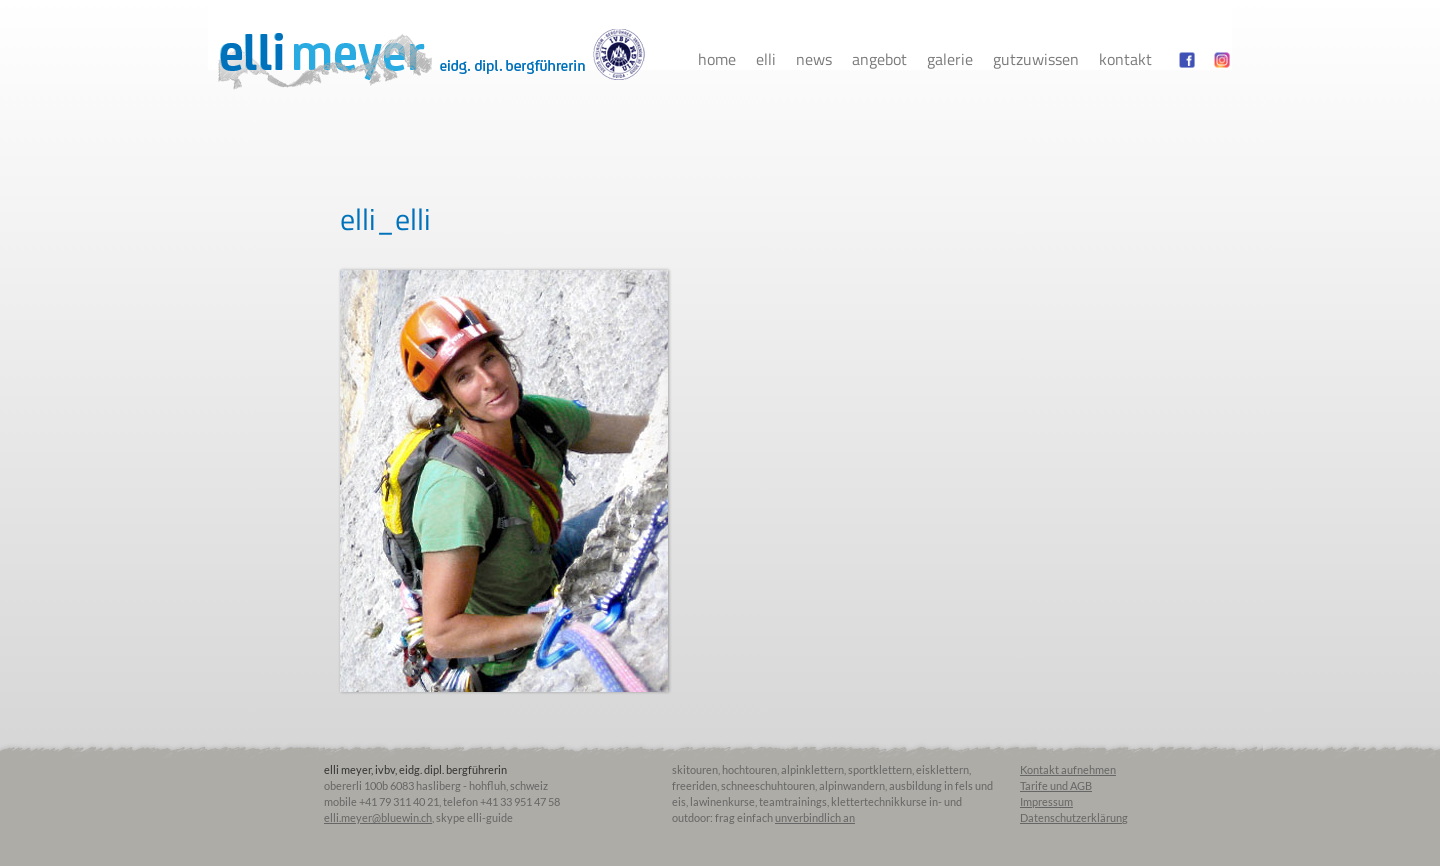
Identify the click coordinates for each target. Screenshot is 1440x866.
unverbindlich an (815, 817)
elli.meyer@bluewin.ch (378, 817)
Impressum (1046, 801)
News (814, 59)
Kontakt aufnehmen (1068, 769)
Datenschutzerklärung (1074, 817)
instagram (1222, 59)
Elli (766, 59)
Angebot (879, 59)
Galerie (950, 59)
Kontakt (1125, 59)
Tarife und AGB (1056, 785)
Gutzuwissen (1036, 59)
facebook (1187, 59)
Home (717, 59)
